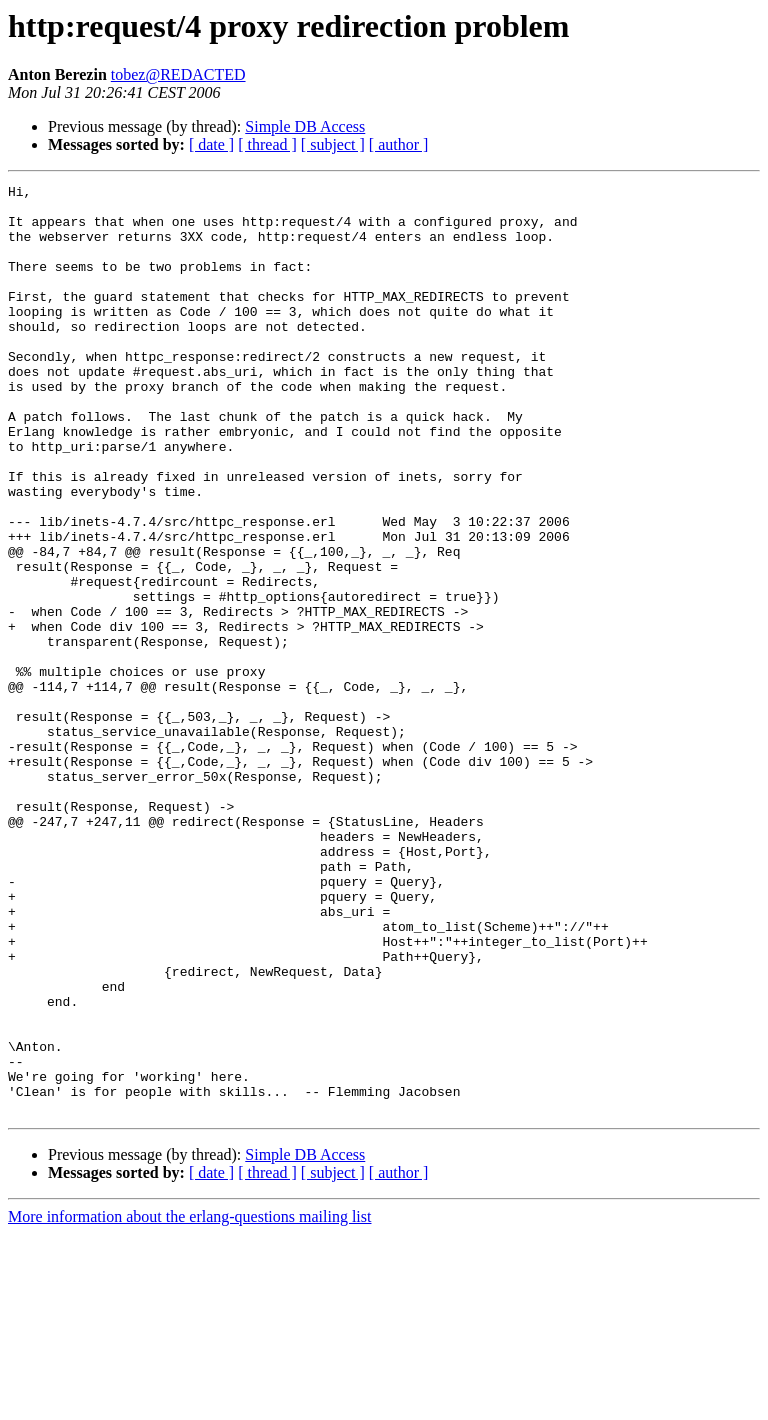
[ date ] (211, 144)
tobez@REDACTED (178, 74)
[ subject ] (333, 144)
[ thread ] (267, 144)
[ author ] (399, 144)
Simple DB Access (305, 126)
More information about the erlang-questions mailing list (189, 1402)
